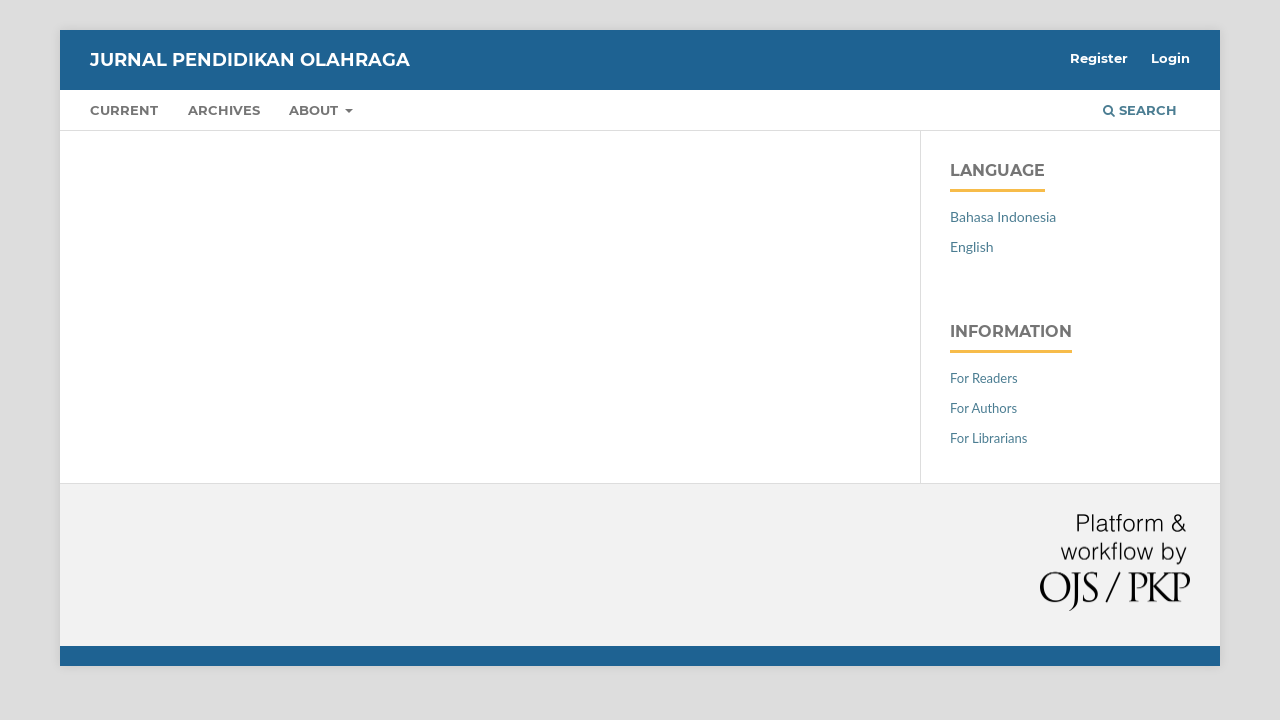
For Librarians (988, 438)
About (315, 110)
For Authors (983, 408)
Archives (224, 110)
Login (1170, 58)
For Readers (984, 378)
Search (1140, 110)
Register (1099, 58)
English (972, 246)
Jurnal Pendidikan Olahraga (250, 60)
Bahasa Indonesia (1003, 216)
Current (124, 110)
